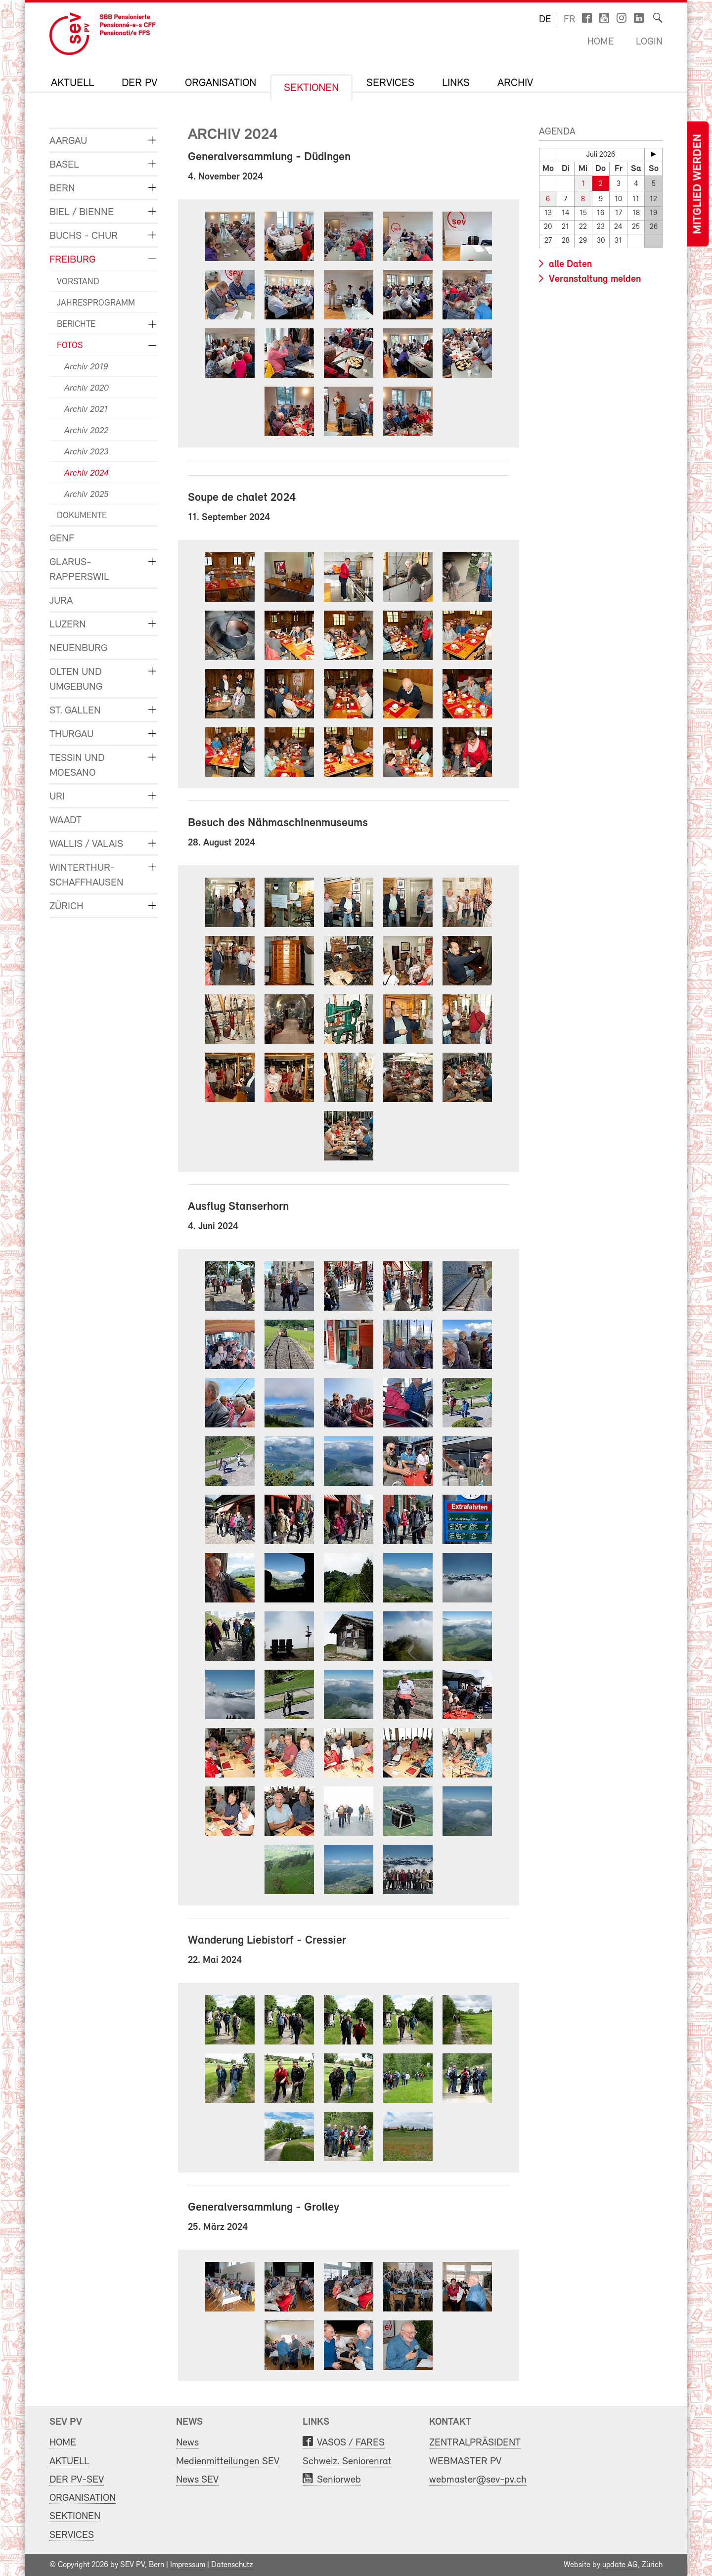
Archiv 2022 (86, 431)
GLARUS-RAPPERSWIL (79, 569)
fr (569, 20)
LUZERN (67, 625)
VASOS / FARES (351, 2443)
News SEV (197, 2480)
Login (649, 42)
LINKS (456, 83)
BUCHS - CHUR (83, 236)
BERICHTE (76, 324)
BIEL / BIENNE (81, 212)
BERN (62, 188)
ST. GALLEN (75, 711)
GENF (61, 538)
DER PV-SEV (76, 2480)
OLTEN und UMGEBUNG (75, 679)
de (545, 20)
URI (57, 797)
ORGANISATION (220, 83)
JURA (61, 601)
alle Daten (569, 264)
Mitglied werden (698, 184)
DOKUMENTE (82, 516)
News (187, 2443)
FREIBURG (72, 260)
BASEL (64, 165)
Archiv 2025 (86, 494)
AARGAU (68, 141)
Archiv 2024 (86, 473)
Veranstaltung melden (593, 279)
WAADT (65, 820)
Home (600, 42)
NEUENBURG (78, 648)
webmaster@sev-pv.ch (478, 2480)
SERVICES (390, 83)
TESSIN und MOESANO (77, 765)
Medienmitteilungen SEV (227, 2461)
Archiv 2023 (86, 452)
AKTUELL (72, 83)
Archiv (515, 83)
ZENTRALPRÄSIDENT (475, 2443)
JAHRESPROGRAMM (96, 303)
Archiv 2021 (86, 409)
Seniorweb (339, 2480)
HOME (62, 2443)
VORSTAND (78, 282)
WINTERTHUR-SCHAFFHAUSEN (86, 875)
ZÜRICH (66, 906)
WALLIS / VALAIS (86, 844)
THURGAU (71, 734)
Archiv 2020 (86, 388)
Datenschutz (232, 2565)
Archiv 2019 (86, 367)
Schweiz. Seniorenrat (347, 2461)
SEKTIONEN (311, 88)
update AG (620, 2565)
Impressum (187, 2565)
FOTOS (70, 346)
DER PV (139, 83)
